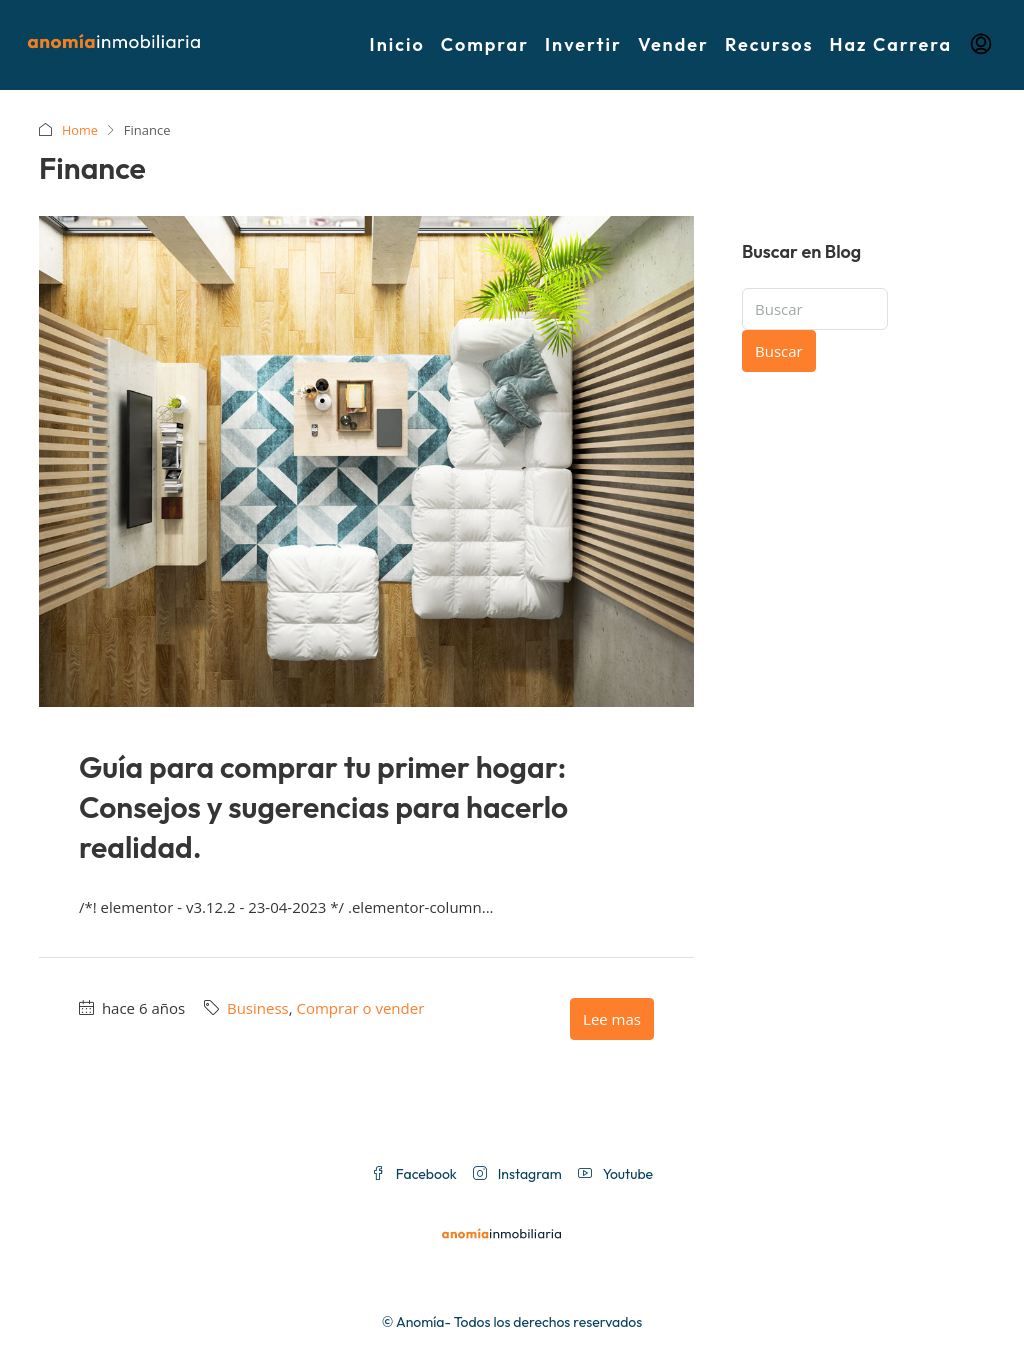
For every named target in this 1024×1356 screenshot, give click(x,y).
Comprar (485, 44)
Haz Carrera (891, 44)
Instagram (517, 1174)
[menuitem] (981, 45)
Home (80, 130)
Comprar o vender (360, 1008)
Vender (673, 44)
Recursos (769, 44)
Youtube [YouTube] (615, 1174)
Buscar (779, 351)
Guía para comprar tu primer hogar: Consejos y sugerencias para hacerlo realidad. (323, 807)
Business (258, 1008)
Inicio (397, 44)
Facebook (414, 1174)
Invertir (583, 44)
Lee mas (612, 1019)
